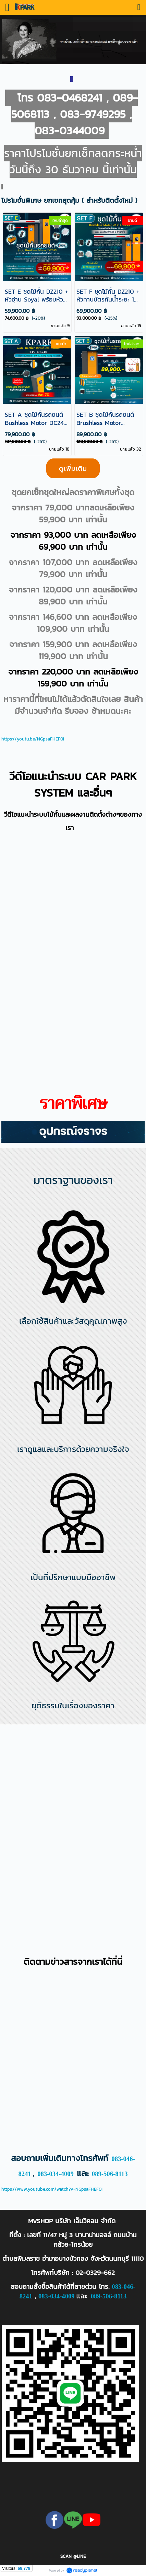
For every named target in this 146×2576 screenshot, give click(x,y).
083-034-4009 (55, 2173)
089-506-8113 (110, 2173)
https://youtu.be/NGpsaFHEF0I (32, 739)
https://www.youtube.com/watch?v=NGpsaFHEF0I (51, 2189)
